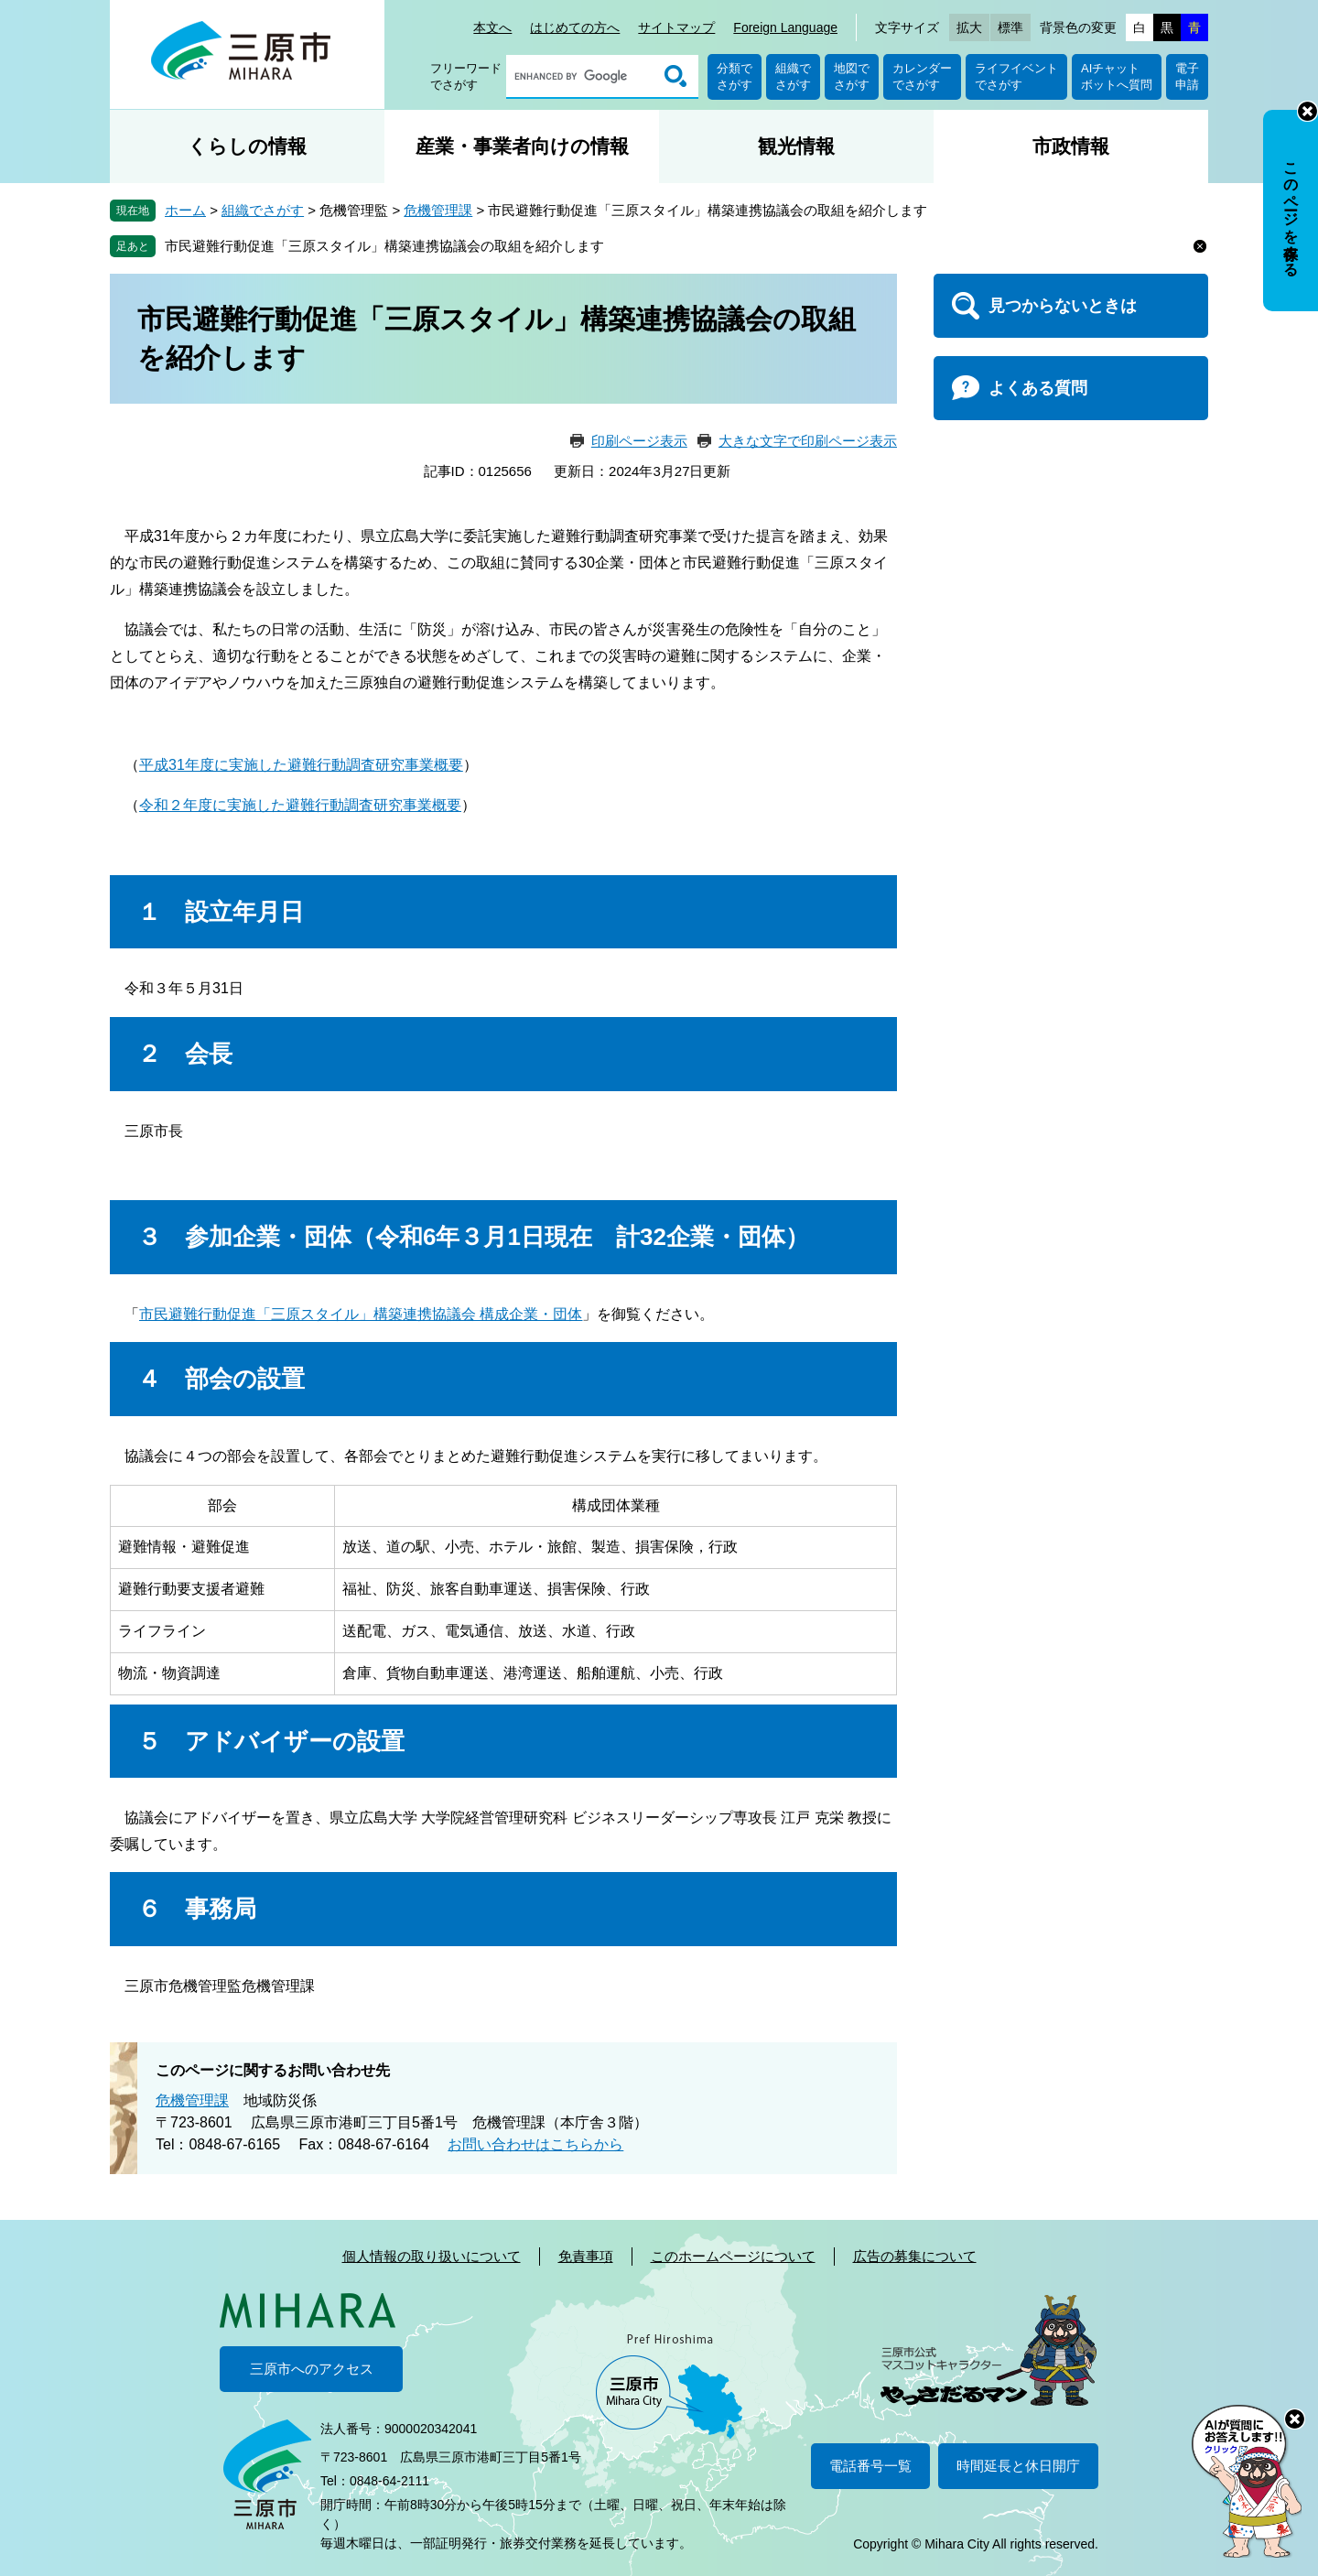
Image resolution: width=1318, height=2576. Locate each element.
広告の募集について (915, 2256)
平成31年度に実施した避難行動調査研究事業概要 (301, 765)
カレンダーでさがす (922, 76)
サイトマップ (676, 27)
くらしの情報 (247, 146)
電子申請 (1187, 76)
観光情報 (796, 146)
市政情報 (1070, 146)
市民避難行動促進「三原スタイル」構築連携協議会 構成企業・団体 (360, 1314)
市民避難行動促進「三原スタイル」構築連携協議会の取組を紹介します (384, 246)
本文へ (492, 27)
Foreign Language (785, 27)
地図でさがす (852, 76)
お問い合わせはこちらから (535, 2144)
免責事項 (585, 2256)
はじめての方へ (575, 27)
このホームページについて (733, 2256)
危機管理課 (438, 210)
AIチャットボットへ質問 (1116, 76)
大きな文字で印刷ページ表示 (807, 441)
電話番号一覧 (870, 2465)
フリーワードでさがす (466, 76)
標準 (1010, 27)
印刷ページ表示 (639, 441)
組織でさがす (793, 76)
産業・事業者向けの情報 (522, 146)
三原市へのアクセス (311, 2368)
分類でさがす (734, 76)
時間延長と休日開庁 (1018, 2465)
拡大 (969, 27)
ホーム (185, 210)
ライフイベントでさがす (1016, 76)
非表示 (1307, 111)
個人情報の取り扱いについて (431, 2256)
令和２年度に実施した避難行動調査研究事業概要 (300, 805)
